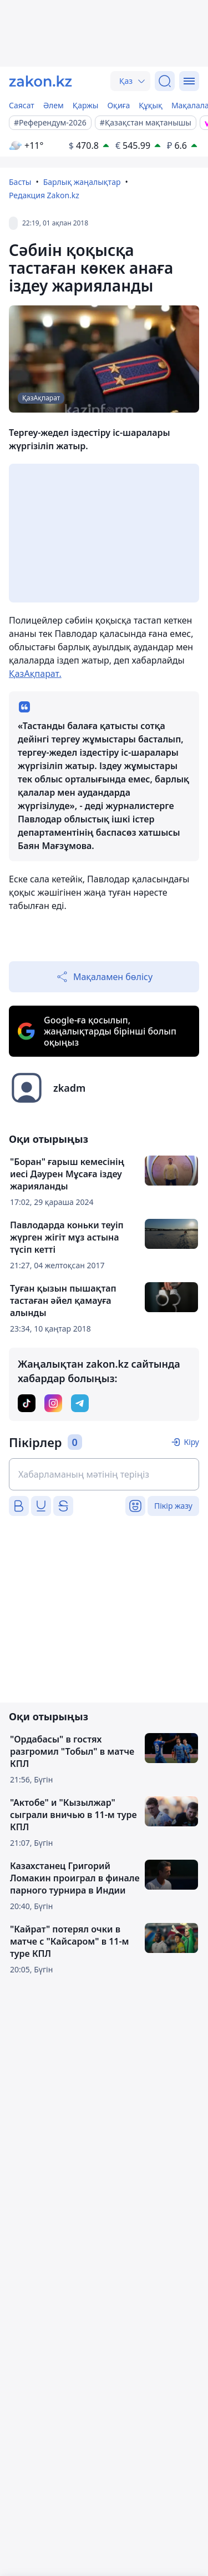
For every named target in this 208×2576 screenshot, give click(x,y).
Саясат (21, 105)
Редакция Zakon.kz (44, 195)
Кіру (191, 1442)
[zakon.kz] (40, 81)
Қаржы (86, 105)
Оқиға (118, 105)
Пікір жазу (173, 1505)
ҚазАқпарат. (35, 673)
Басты (20, 182)
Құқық (151, 105)
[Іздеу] (165, 81)
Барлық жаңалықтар (82, 182)
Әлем (53, 105)
